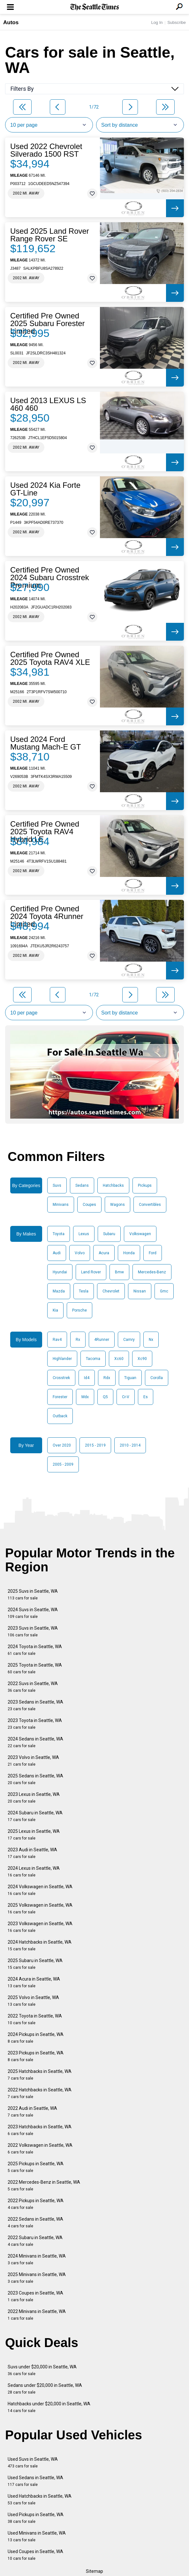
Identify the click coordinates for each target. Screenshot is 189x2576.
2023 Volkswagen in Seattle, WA (40, 1927)
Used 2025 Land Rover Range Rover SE (49, 235)
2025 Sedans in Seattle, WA (35, 1779)
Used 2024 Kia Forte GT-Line (45, 489)
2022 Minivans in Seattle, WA (37, 2315)
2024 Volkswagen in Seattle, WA (40, 1890)
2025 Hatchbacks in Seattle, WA (40, 2075)
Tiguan (130, 1378)
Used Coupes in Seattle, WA (35, 2555)
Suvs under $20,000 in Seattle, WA (42, 2370)
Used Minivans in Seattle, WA (37, 2536)
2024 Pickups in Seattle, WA (36, 2038)
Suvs (57, 1185)
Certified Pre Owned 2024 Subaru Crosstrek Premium (49, 577)
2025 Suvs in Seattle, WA (33, 1594)
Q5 (105, 1397)
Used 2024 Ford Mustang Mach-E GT (45, 743)
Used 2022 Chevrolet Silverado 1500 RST (46, 150)
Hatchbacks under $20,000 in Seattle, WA (49, 2407)
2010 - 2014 (130, 1445)
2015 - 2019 (95, 1445)
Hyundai (60, 1272)
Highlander (62, 1358)
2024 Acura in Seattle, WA (34, 1982)
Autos (11, 22)
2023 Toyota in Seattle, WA (35, 1724)
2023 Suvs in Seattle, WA (33, 1631)
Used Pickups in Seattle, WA (36, 2518)
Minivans (61, 1204)
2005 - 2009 (63, 1464)
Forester (60, 1397)
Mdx (85, 1397)
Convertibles (150, 1204)
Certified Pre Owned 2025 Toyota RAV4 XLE (50, 658)
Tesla (83, 1291)
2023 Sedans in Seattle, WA (35, 1705)
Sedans (82, 1185)
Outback (60, 1416)
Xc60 (119, 1358)
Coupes (89, 1204)
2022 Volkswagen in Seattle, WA (40, 2148)
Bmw (119, 1272)
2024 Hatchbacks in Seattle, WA (40, 1945)
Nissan (139, 1291)
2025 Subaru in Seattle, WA (35, 1964)
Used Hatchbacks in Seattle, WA (40, 2499)
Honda (129, 1253)
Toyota (58, 1234)
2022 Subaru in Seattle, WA (35, 2241)
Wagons (117, 1204)
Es (145, 1397)
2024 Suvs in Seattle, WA (33, 1613)
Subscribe (176, 22)
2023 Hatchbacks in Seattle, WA (40, 2130)
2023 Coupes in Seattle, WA (35, 2296)
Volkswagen (140, 1234)
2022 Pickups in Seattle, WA (36, 2204)
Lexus (84, 1234)
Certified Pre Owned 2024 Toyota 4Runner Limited (46, 916)
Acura (104, 1253)
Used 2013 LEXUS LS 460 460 (48, 404)
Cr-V (125, 1397)
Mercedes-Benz (152, 1272)
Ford (152, 1253)
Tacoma (93, 1358)
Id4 (86, 1378)
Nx (151, 1339)
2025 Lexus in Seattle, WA (34, 1834)
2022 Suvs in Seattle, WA (33, 1687)
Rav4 (57, 1339)
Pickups (145, 1185)
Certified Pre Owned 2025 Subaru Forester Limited (47, 323)
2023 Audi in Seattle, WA (32, 1853)
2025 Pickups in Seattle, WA (36, 2167)
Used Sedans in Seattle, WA (35, 2481)
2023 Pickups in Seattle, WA (36, 2056)
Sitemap (94, 2571)
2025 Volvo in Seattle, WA (33, 2001)
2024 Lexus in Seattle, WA (34, 1871)
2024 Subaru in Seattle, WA (35, 1816)
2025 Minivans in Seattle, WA (37, 2278)
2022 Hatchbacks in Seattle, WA (40, 2093)
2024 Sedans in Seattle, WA (35, 1742)
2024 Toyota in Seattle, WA (35, 1650)
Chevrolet (110, 1291)
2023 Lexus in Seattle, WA (34, 1798)
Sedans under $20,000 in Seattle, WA (45, 2389)
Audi (57, 1253)
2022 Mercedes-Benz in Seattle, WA (44, 2185)
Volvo (80, 1253)
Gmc (164, 1291)
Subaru (109, 1234)
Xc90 (142, 1358)
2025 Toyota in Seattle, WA (35, 1668)
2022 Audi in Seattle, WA (32, 2111)
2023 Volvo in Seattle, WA (33, 1761)
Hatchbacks (113, 1185)
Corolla (156, 1378)
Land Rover (91, 1272)
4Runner (101, 1339)
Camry (129, 1339)
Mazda (59, 1291)
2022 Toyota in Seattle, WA (35, 2019)
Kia (55, 1310)
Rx (78, 1339)
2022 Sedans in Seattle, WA (35, 2222)
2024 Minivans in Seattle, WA (37, 2259)
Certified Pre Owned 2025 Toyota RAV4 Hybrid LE (44, 831)
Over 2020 (62, 1445)
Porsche (79, 1310)
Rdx (106, 1378)
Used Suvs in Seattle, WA (33, 2462)
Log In (157, 22)
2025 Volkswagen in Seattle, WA (40, 1908)
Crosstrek (61, 1378)
